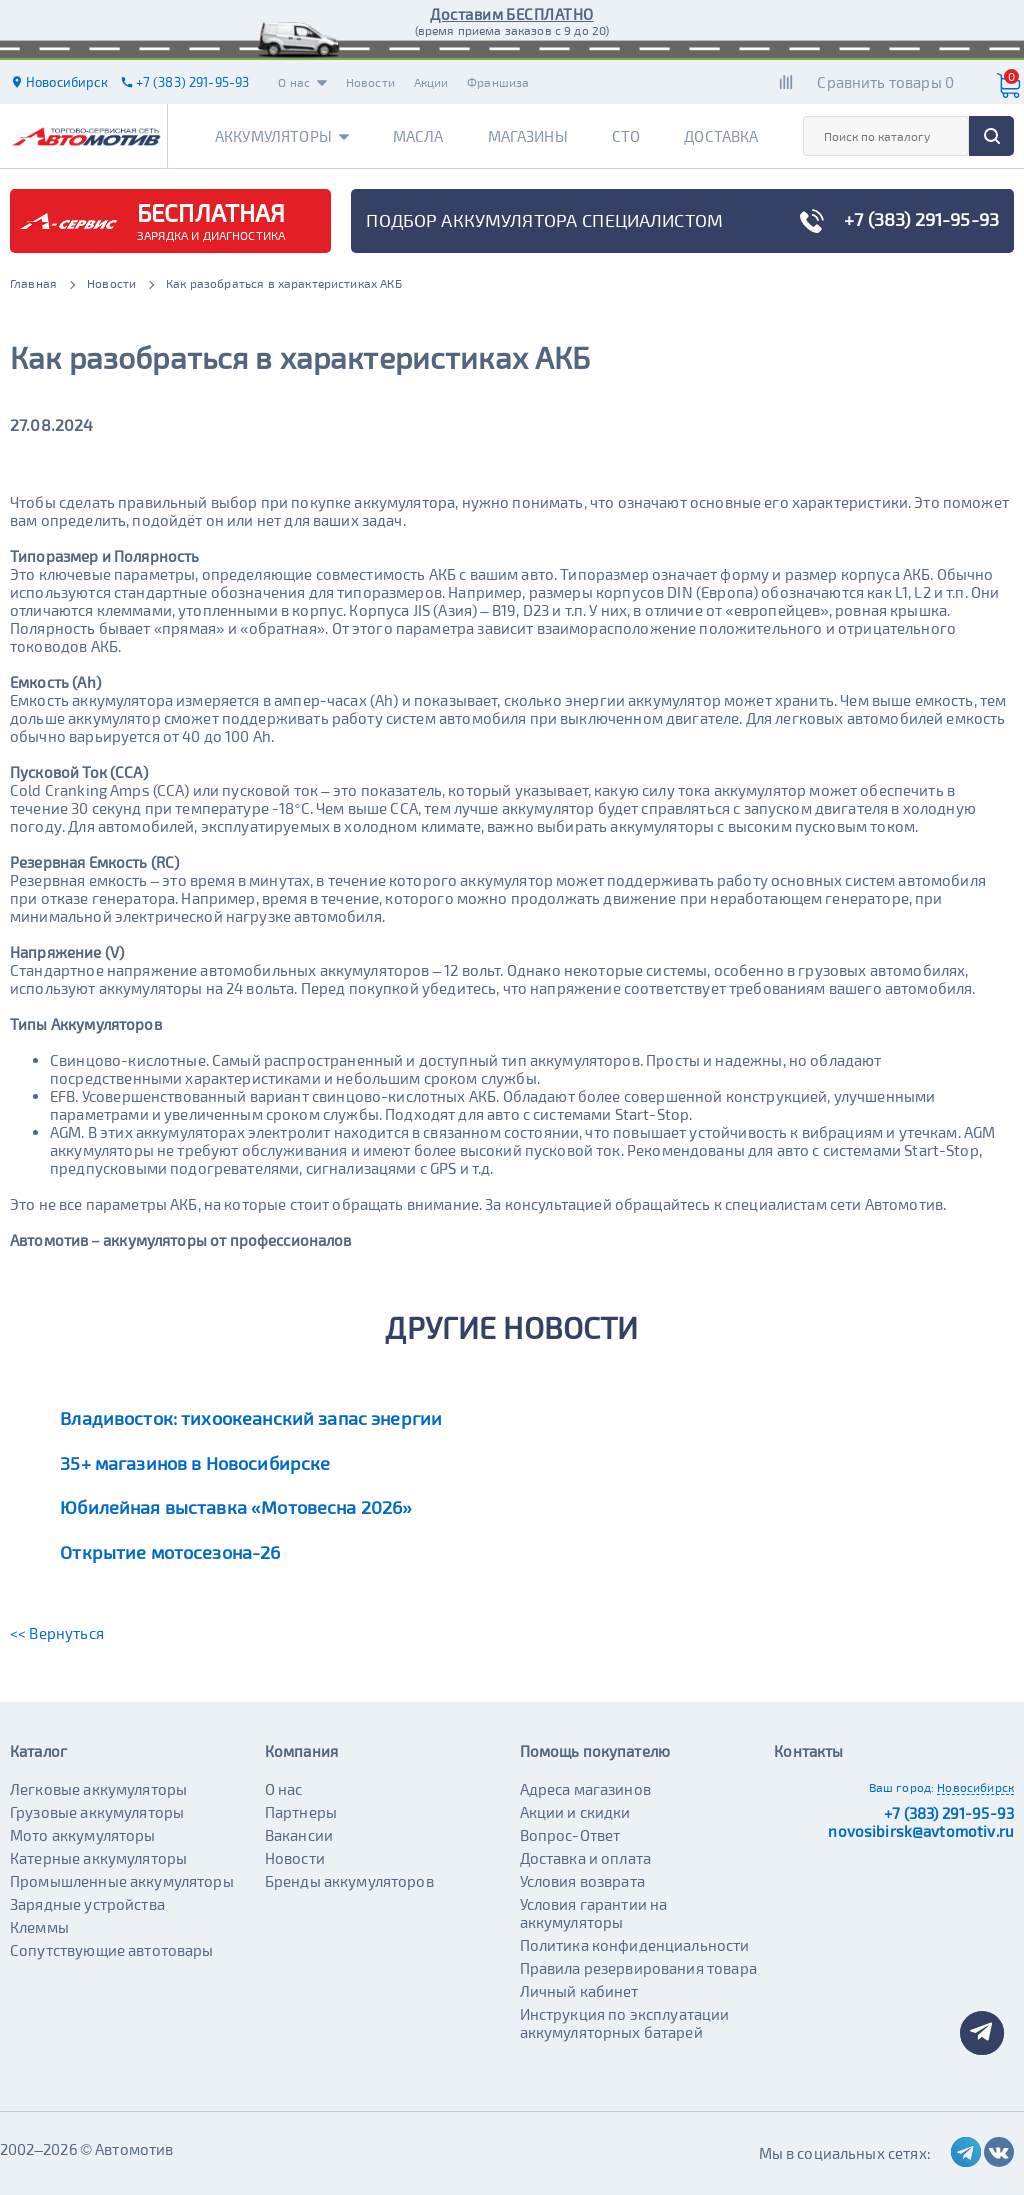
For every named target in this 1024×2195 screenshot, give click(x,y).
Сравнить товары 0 (885, 82)
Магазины (528, 136)
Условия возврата (582, 1881)
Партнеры (301, 1812)
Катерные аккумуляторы (98, 1858)
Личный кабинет (579, 1991)
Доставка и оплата (586, 1858)
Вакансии (299, 1835)
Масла (418, 136)
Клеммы (39, 1927)
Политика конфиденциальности (635, 1945)
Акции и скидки (575, 1812)
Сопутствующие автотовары (112, 1950)
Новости (370, 82)
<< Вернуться (57, 1633)
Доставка (721, 136)
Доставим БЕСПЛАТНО (511, 14)
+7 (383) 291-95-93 (949, 1813)
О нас (302, 82)
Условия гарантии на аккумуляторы (594, 1913)
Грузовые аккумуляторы (97, 1812)
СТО (626, 136)
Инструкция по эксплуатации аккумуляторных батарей (625, 2023)
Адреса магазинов (585, 1789)
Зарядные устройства (87, 1904)
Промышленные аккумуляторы (122, 1881)
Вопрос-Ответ (570, 1835)
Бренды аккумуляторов (349, 1881)
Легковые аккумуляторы (98, 1789)
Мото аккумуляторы (83, 1835)
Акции (431, 82)
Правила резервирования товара (638, 1968)
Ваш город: (902, 1787)
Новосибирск (975, 1787)
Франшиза (498, 82)
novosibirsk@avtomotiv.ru (921, 1831)
